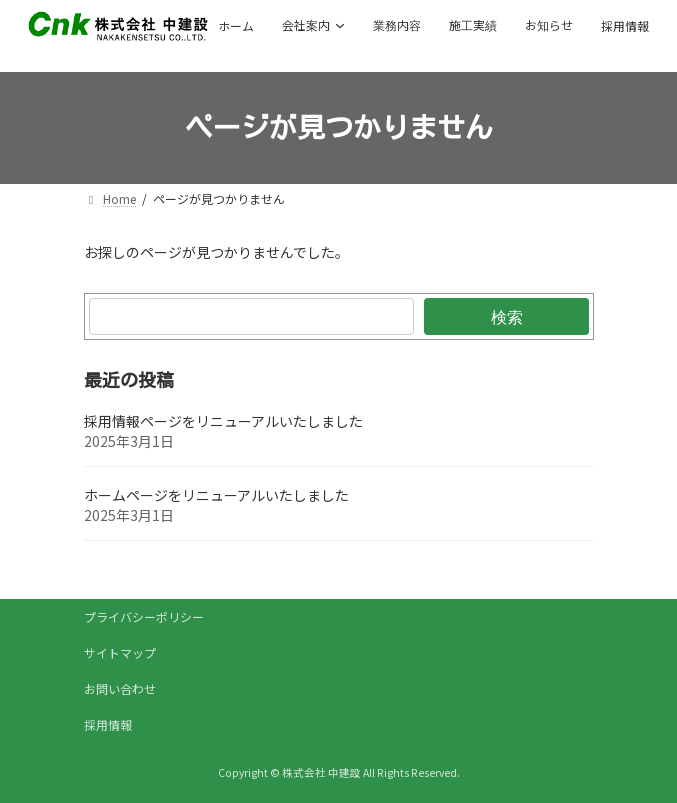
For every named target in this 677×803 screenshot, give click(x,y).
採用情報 (108, 724)
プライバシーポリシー (144, 616)
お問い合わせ (120, 688)
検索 (506, 316)
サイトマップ (120, 652)
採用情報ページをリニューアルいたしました (223, 421)
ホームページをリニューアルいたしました (216, 495)
